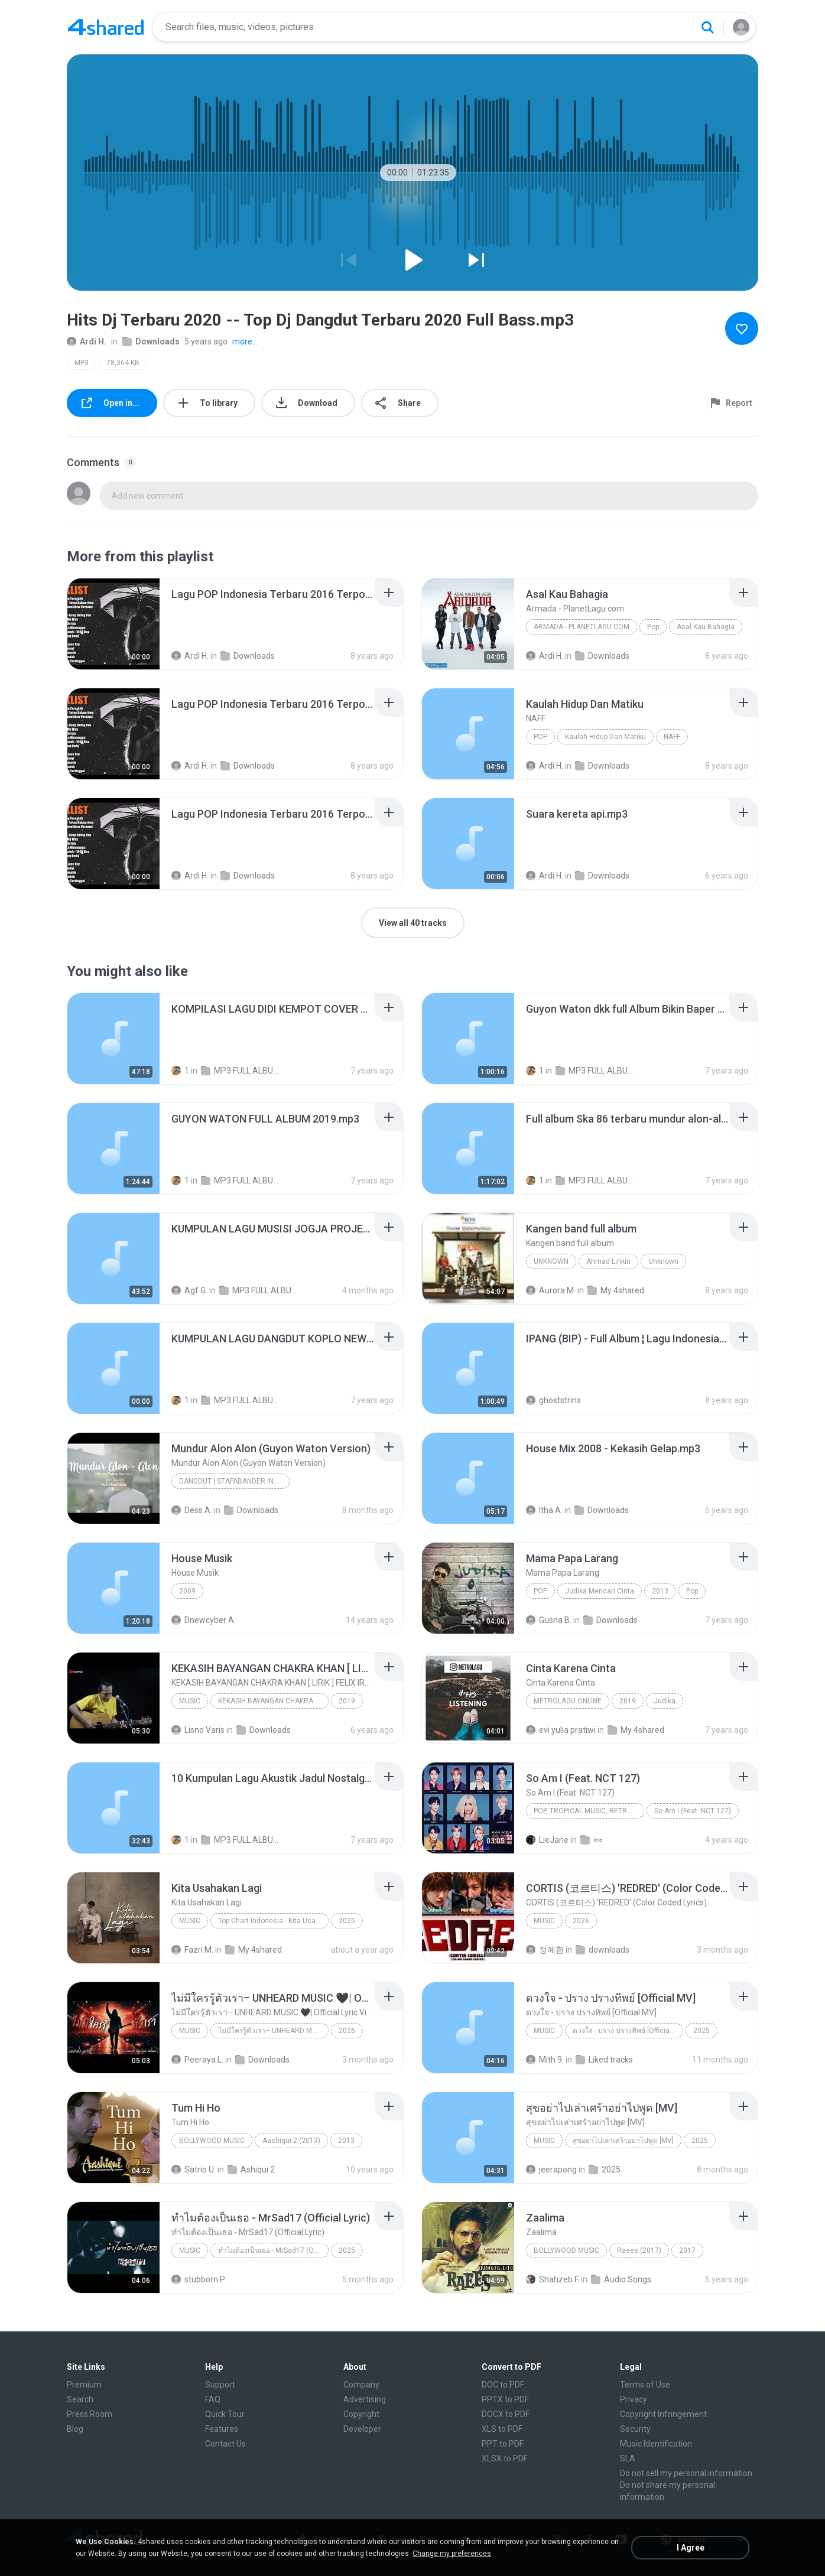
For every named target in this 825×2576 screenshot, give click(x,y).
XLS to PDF (502, 2429)
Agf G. (189, 1290)
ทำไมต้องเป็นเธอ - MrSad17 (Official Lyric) (273, 2250)
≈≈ (591, 1840)
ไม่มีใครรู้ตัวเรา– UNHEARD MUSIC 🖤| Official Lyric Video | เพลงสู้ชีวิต (273, 2031)
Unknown (551, 1261)
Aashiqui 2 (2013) (291, 2140)
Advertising (364, 2399)
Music (189, 1701)
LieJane (547, 1840)
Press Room (89, 2414)
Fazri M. (192, 1949)
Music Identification (656, 2443)
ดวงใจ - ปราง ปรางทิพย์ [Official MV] (628, 2031)
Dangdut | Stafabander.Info (230, 1481)
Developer (362, 2429)
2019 (347, 1701)
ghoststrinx (553, 1400)
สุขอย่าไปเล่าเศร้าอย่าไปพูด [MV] (623, 2140)
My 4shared (615, 1290)
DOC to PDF (503, 2384)
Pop (653, 627)
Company (361, 2384)
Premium (84, 2384)
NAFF (672, 737)
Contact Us (225, 2443)
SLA (627, 2458)
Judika (664, 1701)
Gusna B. (548, 1620)
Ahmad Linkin (608, 1261)
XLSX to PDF (505, 2458)
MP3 (81, 363)
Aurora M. (551, 1290)
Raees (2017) (639, 2250)
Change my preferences (451, 2553)
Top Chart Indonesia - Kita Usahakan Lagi (273, 1921)
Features (221, 2429)
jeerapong (551, 2169)
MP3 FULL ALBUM (239, 1070)
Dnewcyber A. (203, 1620)
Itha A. (544, 1510)
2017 (687, 2250)
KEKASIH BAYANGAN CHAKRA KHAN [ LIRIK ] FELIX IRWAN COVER (273, 1701)
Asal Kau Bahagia (706, 627)
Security (635, 2429)
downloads (602, 1949)
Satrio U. (193, 2169)
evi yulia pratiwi (561, 1730)
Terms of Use (645, 2384)
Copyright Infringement (663, 2414)
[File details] (113, 623)
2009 (187, 1591)
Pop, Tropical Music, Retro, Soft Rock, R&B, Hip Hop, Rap (589, 1811)
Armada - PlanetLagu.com (581, 627)
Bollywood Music (212, 2140)
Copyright (361, 2414)
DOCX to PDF (506, 2414)
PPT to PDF (503, 2443)
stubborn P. (198, 2279)
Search (80, 2399)
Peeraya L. (197, 2059)
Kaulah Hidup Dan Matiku (605, 737)
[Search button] (707, 27)
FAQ (212, 2399)
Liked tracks (604, 2059)
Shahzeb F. (552, 2279)
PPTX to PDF (505, 2399)
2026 (581, 1921)
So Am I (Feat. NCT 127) (692, 1811)
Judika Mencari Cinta (599, 1591)
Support (220, 2384)
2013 (660, 1591)
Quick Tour (225, 2414)
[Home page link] (106, 27)
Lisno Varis (198, 1730)
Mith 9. (545, 2059)
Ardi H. (86, 341)
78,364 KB (122, 363)
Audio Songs (621, 2279)
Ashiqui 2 (251, 2169)
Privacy (633, 2399)
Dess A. (191, 1510)
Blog (75, 2429)
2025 (347, 1921)
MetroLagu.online (568, 1701)
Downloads (151, 341)
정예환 (545, 1949)
